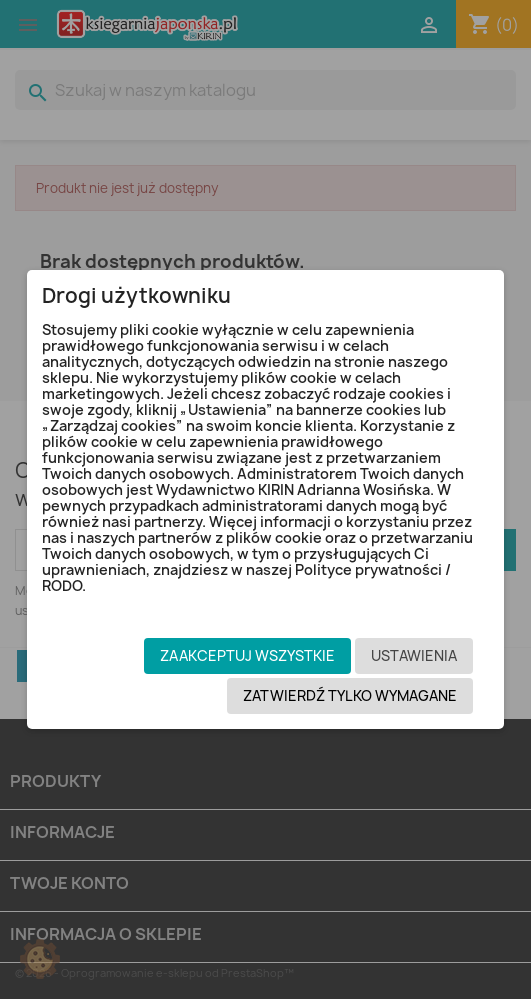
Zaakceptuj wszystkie (247, 655)
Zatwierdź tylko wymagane (350, 695)
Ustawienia (414, 655)
